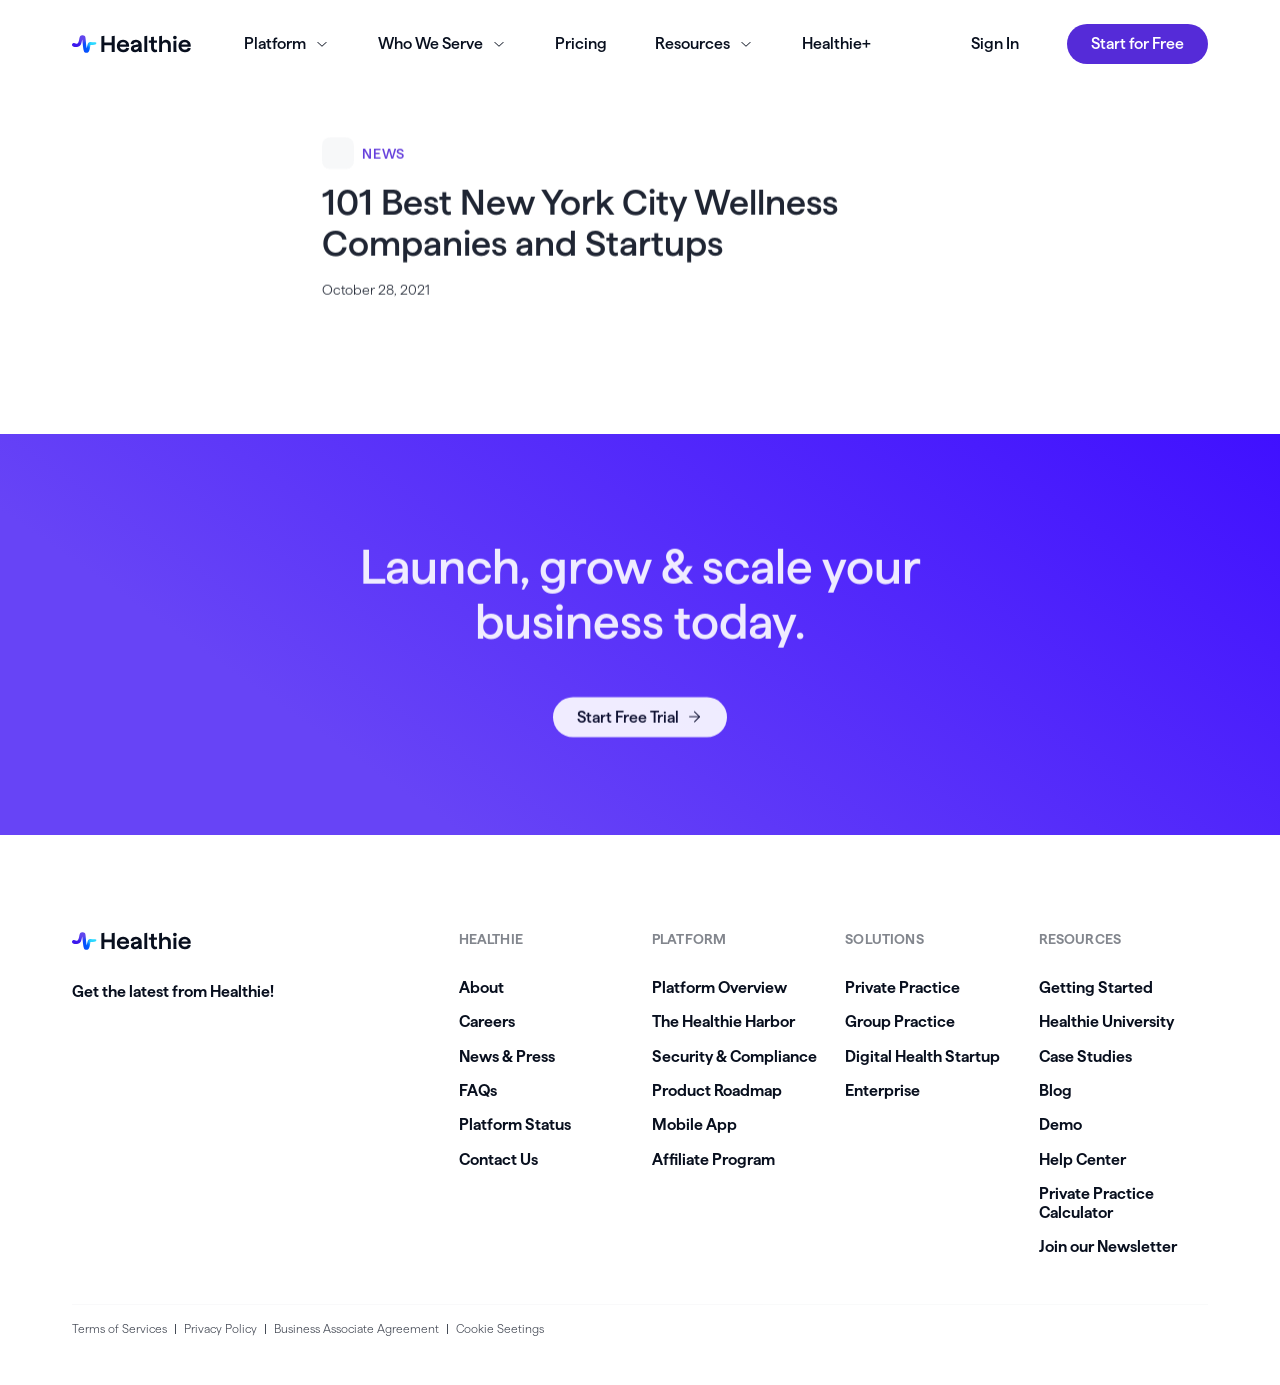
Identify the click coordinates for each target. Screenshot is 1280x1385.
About (481, 987)
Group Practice (900, 1021)
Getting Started (1096, 987)
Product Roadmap (717, 1090)
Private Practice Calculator (1096, 1202)
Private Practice (902, 987)
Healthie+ (836, 43)
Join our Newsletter (1108, 1246)
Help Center (1082, 1159)
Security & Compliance (734, 1056)
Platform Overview (719, 987)
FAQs (478, 1090)
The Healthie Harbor (723, 1021)
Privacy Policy (220, 1328)
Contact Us (498, 1159)
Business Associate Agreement (356, 1328)
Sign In (995, 43)
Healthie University (1106, 1021)
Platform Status (515, 1124)
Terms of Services (119, 1328)
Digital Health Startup (922, 1056)
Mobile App (694, 1124)
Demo (1060, 1124)
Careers (487, 1021)
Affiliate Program (713, 1159)
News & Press (507, 1056)
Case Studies (1085, 1056)
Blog (1055, 1090)
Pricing (581, 43)
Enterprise (882, 1090)
